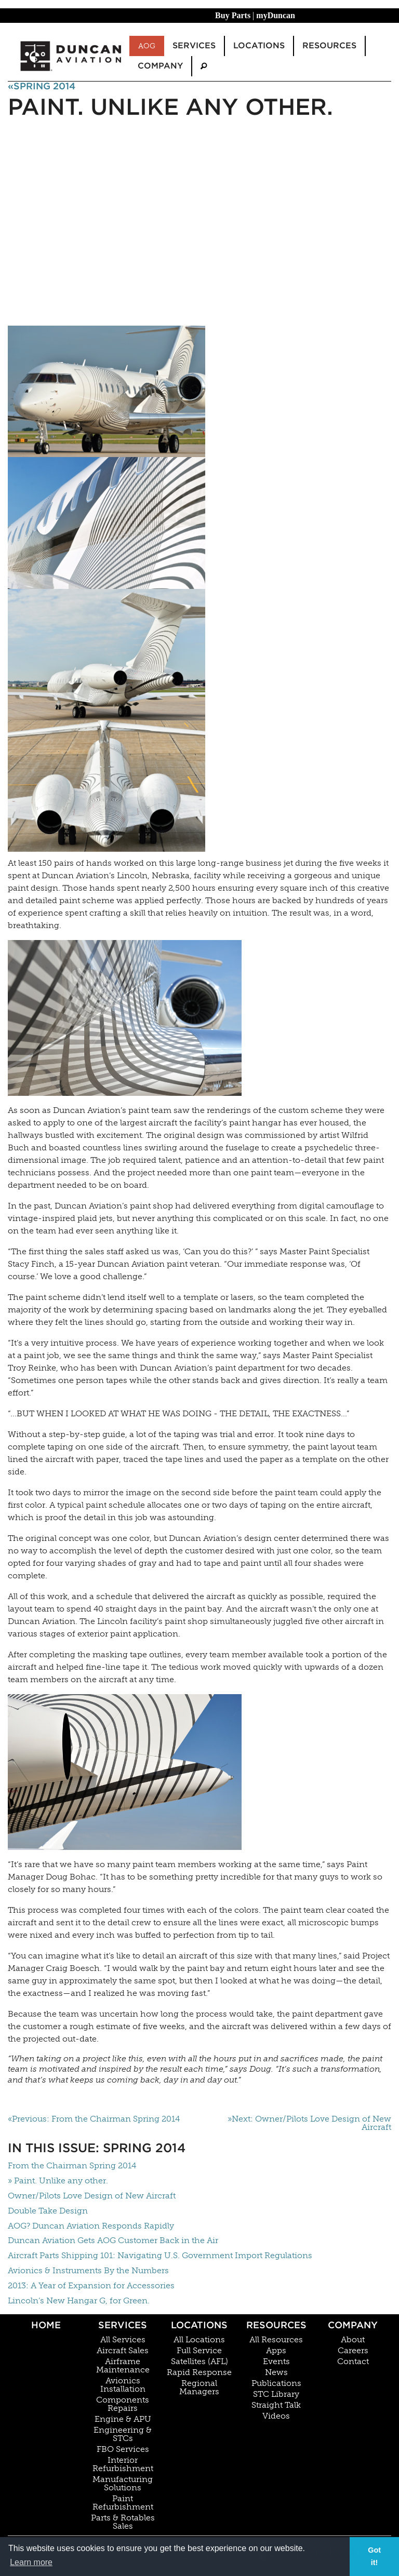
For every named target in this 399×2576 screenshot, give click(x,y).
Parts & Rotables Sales (123, 2522)
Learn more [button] (31, 2562)
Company (353, 2324)
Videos (276, 2416)
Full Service (199, 2350)
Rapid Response (199, 2372)
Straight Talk (276, 2405)
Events (276, 2361)
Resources (276, 2324)
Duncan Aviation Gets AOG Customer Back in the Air (113, 2240)
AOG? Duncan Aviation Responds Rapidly (91, 2226)
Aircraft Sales (123, 2350)
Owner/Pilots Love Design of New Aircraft (92, 2196)
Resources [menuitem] (329, 45)
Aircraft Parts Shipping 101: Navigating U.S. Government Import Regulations (160, 2255)
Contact (353, 2361)
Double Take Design (48, 2211)
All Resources (276, 2340)
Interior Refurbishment (122, 2464)
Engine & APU (123, 2419)
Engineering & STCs (123, 2434)
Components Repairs (122, 2404)
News (276, 2372)
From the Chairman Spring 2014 (72, 2165)
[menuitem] (203, 66)
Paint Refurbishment (122, 2502)
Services (122, 2324)
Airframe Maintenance (123, 2365)
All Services (122, 2340)
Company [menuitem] (160, 66)
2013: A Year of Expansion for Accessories (91, 2285)
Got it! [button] (374, 2556)
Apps (276, 2350)
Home (46, 2324)
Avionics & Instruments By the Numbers (88, 2270)
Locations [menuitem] (259, 45)
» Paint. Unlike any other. (58, 2180)
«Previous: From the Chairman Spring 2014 (94, 2119)
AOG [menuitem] (146, 45)
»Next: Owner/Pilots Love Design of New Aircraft (309, 2123)
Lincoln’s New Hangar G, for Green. (79, 2300)
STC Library (276, 2394)
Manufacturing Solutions (122, 2483)
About (353, 2340)
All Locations (199, 2340)
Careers (353, 2350)
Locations (199, 2324)
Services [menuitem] (194, 45)
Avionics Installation (122, 2385)
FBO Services (123, 2449)
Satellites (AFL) (199, 2361)
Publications (276, 2383)
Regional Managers (199, 2387)
